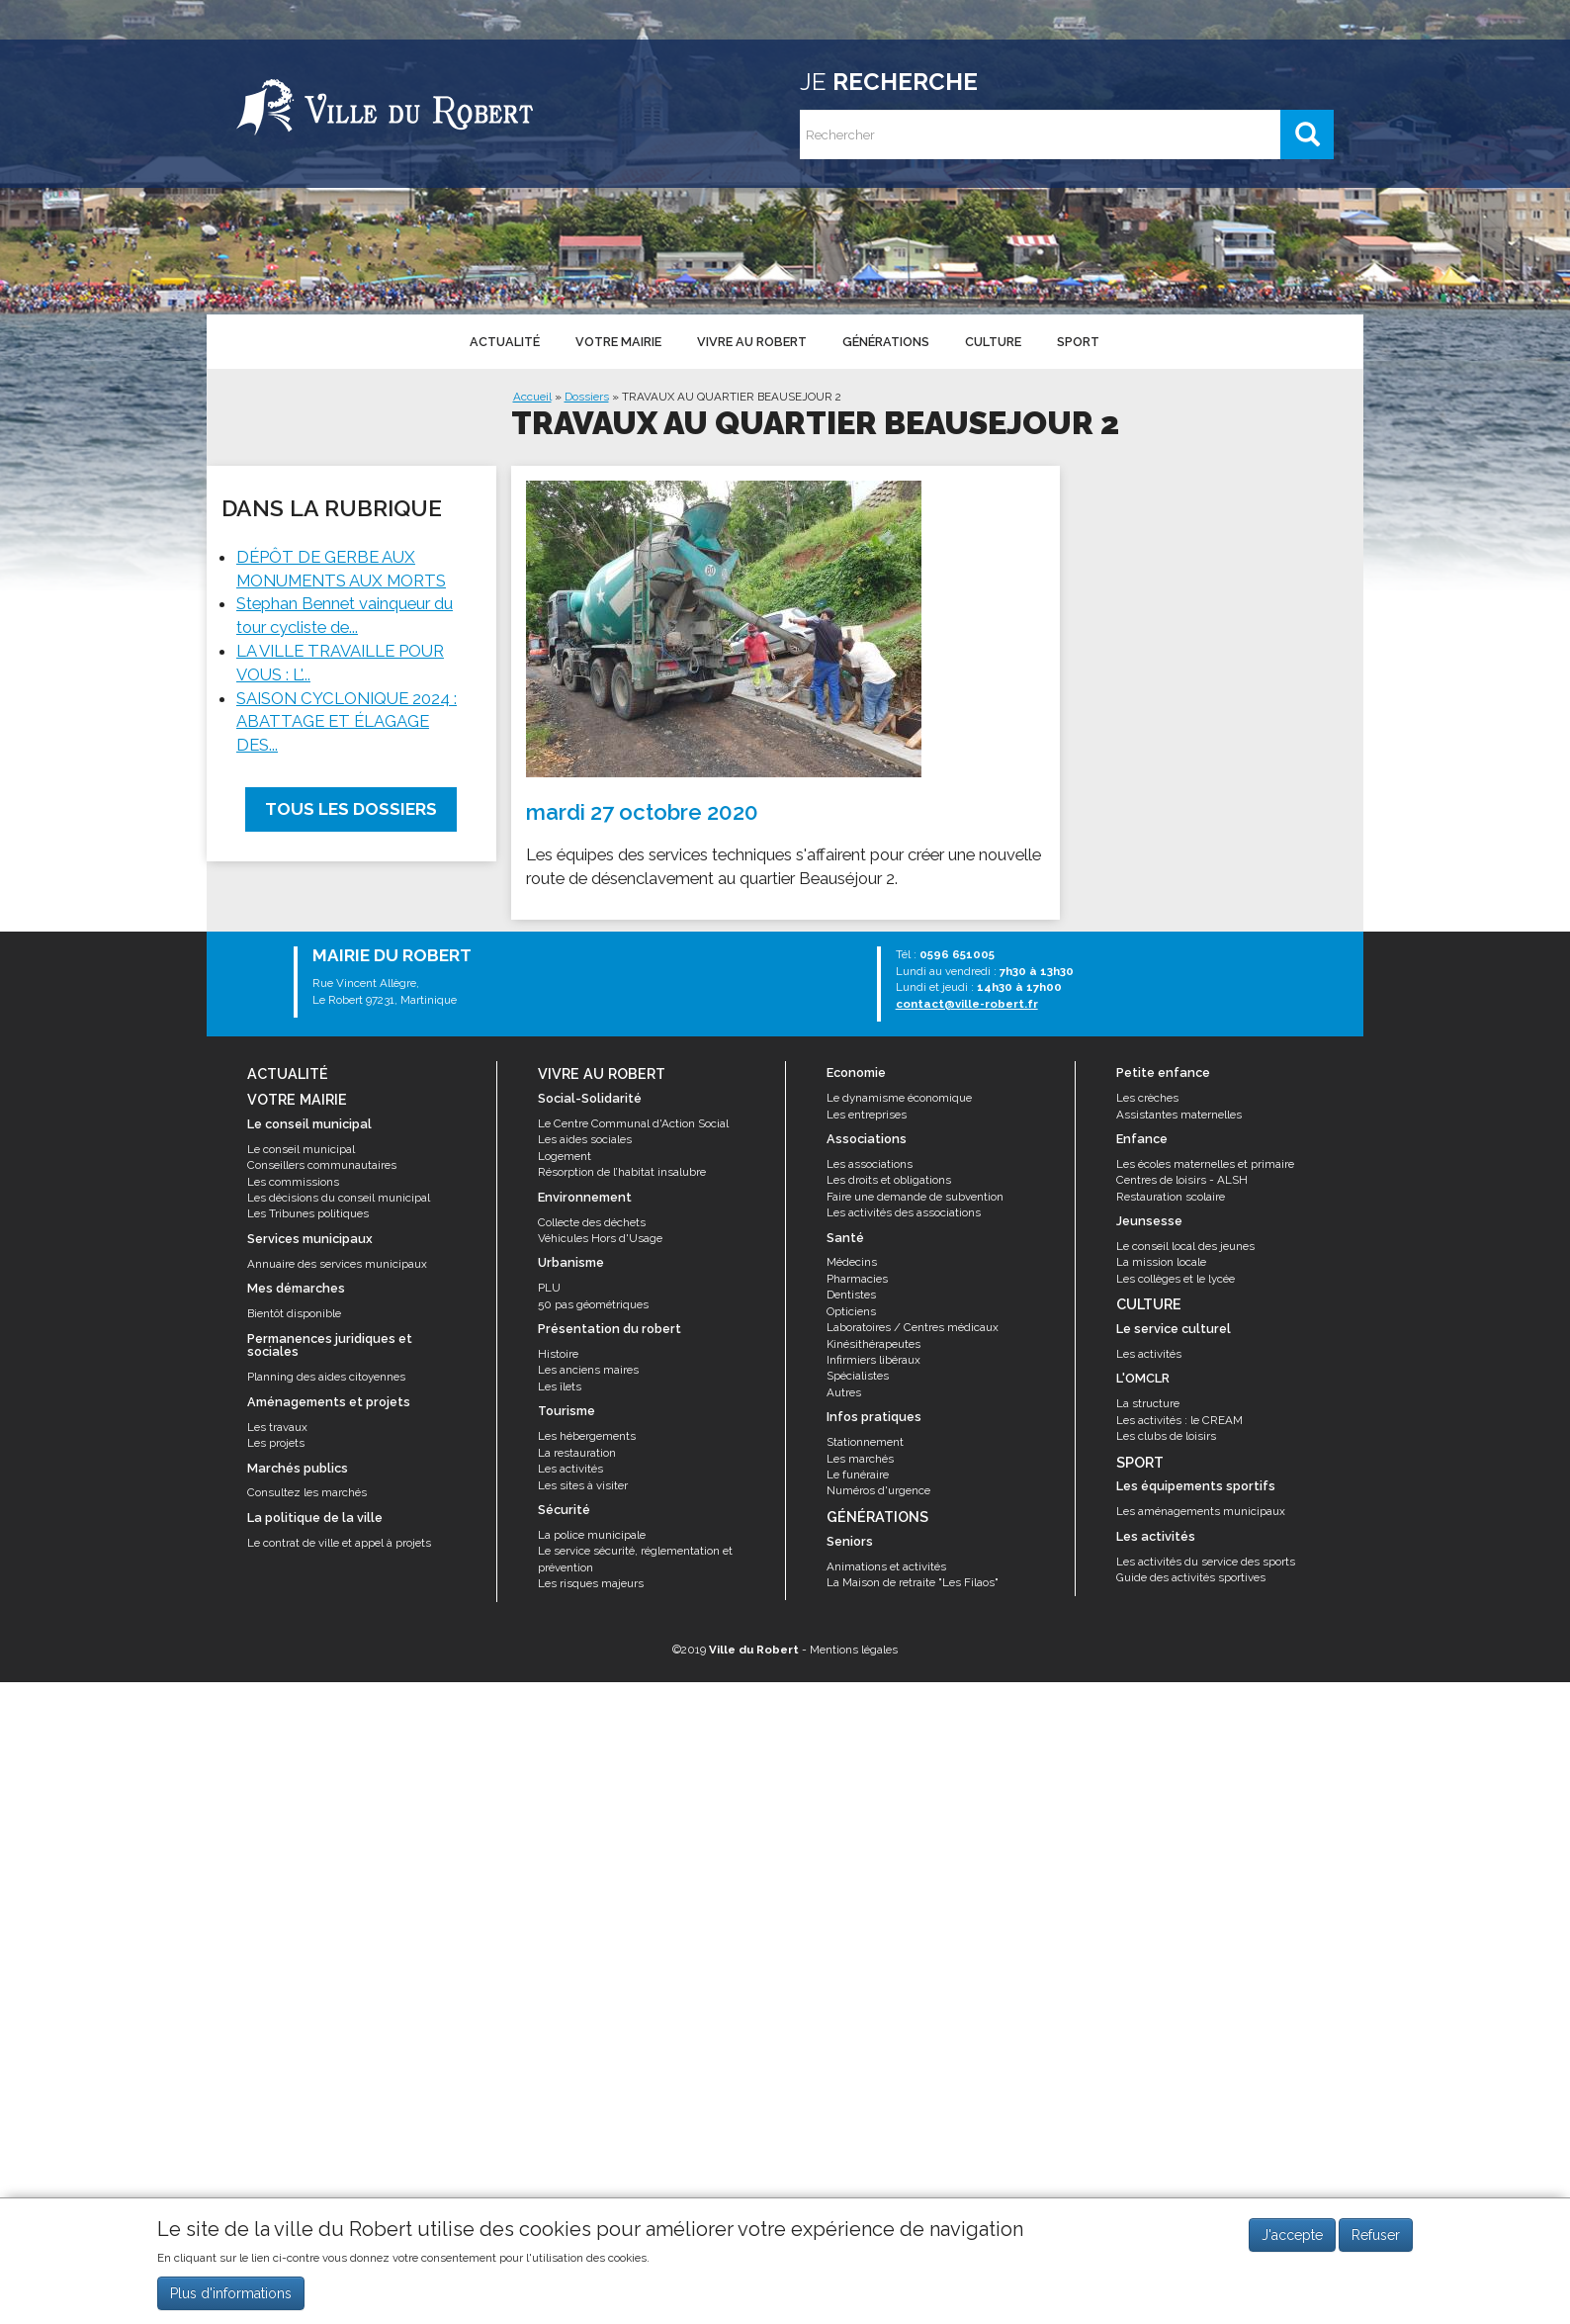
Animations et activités (886, 1566)
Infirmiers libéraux (873, 1360)
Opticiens (851, 1311)
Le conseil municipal (301, 1149)
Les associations (870, 1164)
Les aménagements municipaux (1200, 1511)
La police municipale (592, 1535)
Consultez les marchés (307, 1492)
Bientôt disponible (294, 1313)
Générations (883, 340)
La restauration (577, 1453)
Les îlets (559, 1386)
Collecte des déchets (592, 1222)
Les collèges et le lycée (1175, 1279)
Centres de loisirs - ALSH (1182, 1180)
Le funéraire (858, 1474)
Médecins (852, 1262)
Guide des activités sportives (1190, 1577)
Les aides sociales (585, 1139)
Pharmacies (857, 1279)
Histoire (558, 1354)
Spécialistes (858, 1376)
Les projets (276, 1443)
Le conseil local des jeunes (1185, 1246)
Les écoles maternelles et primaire (1205, 1164)
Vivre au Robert (750, 340)
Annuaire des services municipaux (337, 1264)
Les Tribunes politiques (308, 1213)
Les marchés (860, 1459)
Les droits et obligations (889, 1180)
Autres (844, 1392)
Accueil (532, 396)
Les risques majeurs (591, 1583)
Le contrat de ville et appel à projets (339, 1543)
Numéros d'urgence (878, 1490)
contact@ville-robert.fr (967, 1004)
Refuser (1376, 2243)
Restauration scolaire (1170, 1197)
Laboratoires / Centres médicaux (913, 1327)
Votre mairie (617, 340)
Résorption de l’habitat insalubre (622, 1172)
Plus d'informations (231, 2301)
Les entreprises (867, 1114)
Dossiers (587, 396)
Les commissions (293, 1182)
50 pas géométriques (593, 1304)
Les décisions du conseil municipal (338, 1198)
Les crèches (1147, 1098)
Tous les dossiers (351, 809)
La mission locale (1161, 1262)
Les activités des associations (904, 1212)
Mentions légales (854, 1649)
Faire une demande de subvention (915, 1197)
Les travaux (277, 1427)
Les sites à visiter (583, 1485)
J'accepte (1292, 2243)
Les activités (570, 1468)
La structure (1147, 1403)
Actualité (504, 340)
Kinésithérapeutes (873, 1344)
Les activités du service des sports (1205, 1561)
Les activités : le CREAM (1179, 1420)
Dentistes (851, 1294)
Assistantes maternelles (1179, 1114)
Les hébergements (587, 1436)
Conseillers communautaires (321, 1165)
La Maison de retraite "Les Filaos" (913, 1582)
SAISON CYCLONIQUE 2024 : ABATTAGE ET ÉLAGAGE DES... (346, 722)
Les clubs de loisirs (1166, 1436)
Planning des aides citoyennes (326, 1377)
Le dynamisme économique (899, 1098)
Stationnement (865, 1442)
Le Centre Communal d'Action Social (633, 1123)
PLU (549, 1288)
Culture (990, 340)
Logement (564, 1156)
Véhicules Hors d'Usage (600, 1238)
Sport (1074, 340)
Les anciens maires (588, 1370)
